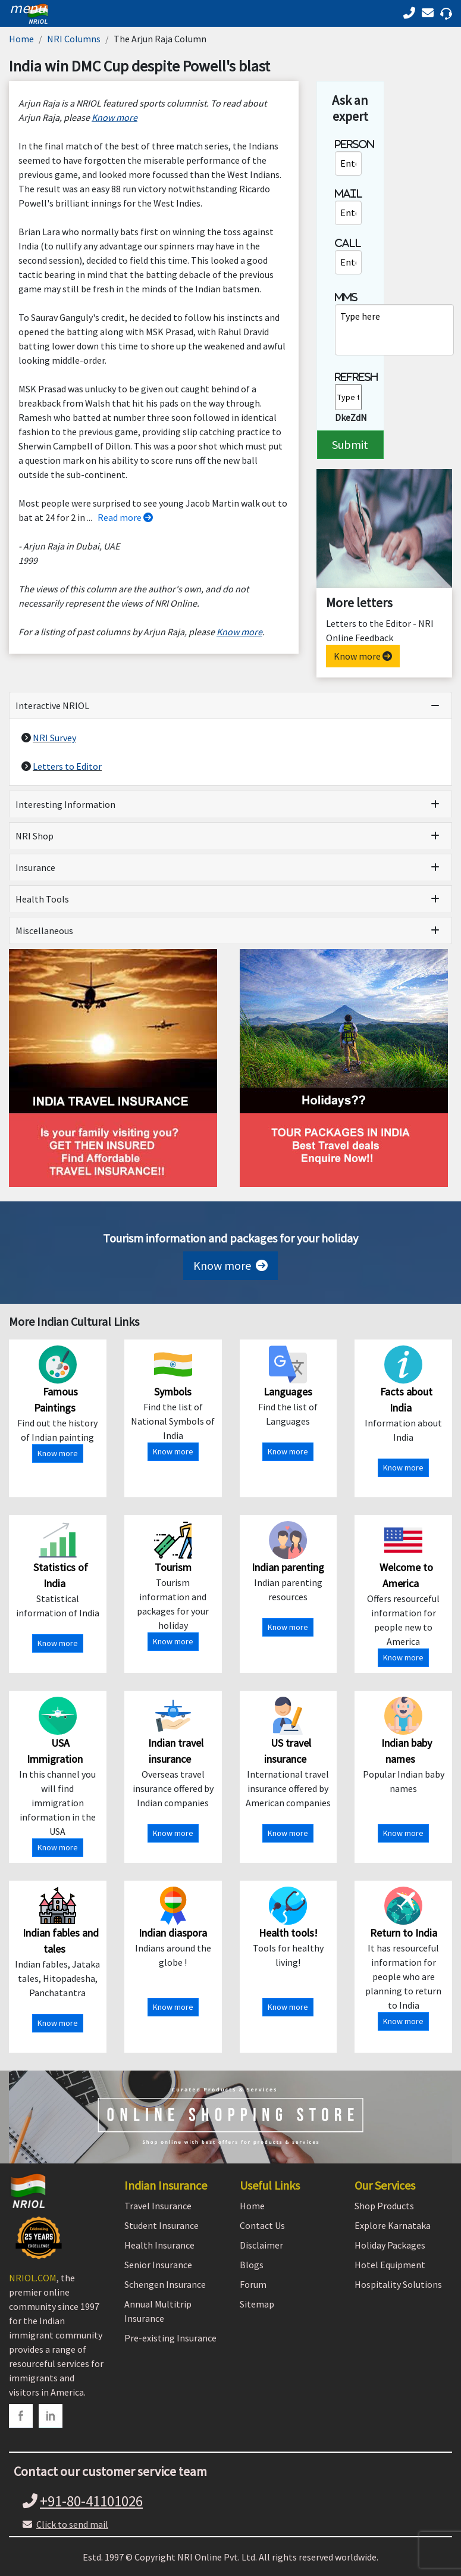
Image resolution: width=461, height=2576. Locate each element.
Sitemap (257, 2304)
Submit (350, 444)
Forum (253, 2284)
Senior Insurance (158, 2265)
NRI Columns (74, 39)
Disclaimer (261, 2245)
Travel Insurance (158, 2206)
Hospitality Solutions (398, 2284)
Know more (363, 656)
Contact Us (262, 2225)
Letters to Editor (67, 766)
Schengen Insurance (165, 2284)
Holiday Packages (390, 2245)
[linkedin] (50, 2416)
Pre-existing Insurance (170, 2338)
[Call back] (430, 12)
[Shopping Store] (230, 2117)
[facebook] (21, 2416)
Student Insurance (161, 2225)
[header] (24, 8)
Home (21, 39)
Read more (125, 517)
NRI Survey (54, 738)
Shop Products (384, 2206)
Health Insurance (159, 2245)
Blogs (252, 2265)
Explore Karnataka (393, 2225)
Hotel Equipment (390, 2265)
